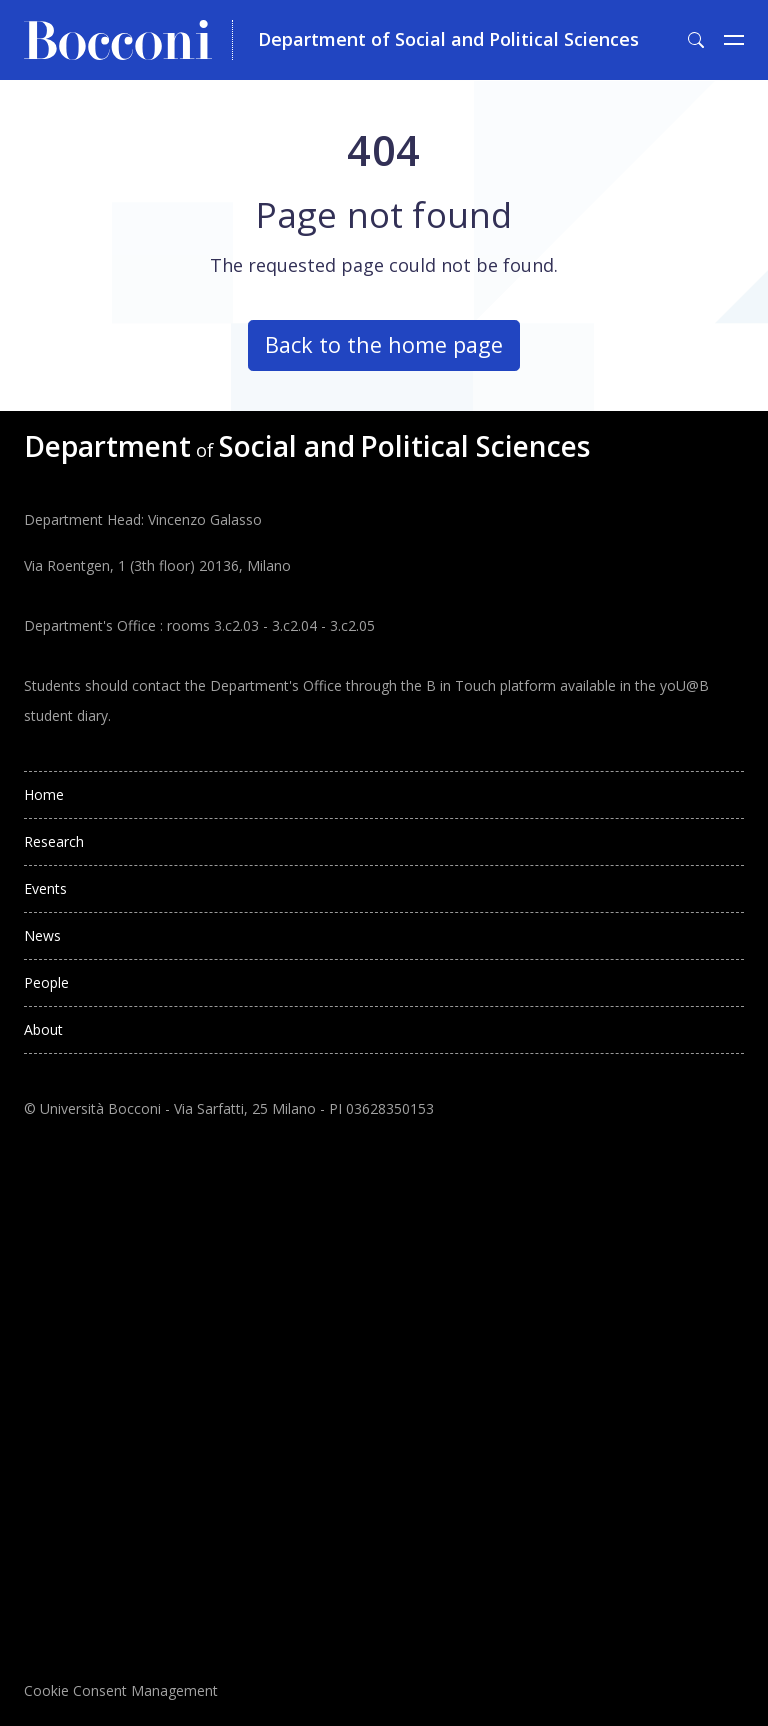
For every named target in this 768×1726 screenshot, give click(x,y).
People (46, 982)
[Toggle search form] (696, 40)
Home (44, 794)
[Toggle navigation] (734, 40)
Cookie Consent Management (121, 1690)
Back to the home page (384, 344)
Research (54, 841)
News (42, 935)
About (43, 1029)
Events (45, 888)
